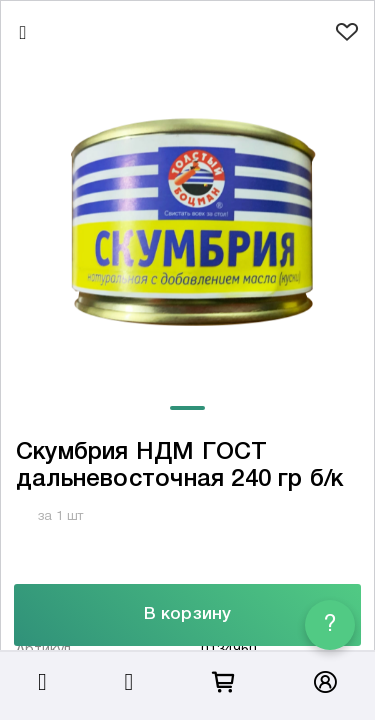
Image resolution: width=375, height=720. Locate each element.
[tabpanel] (187, 223)
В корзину (187, 614)
